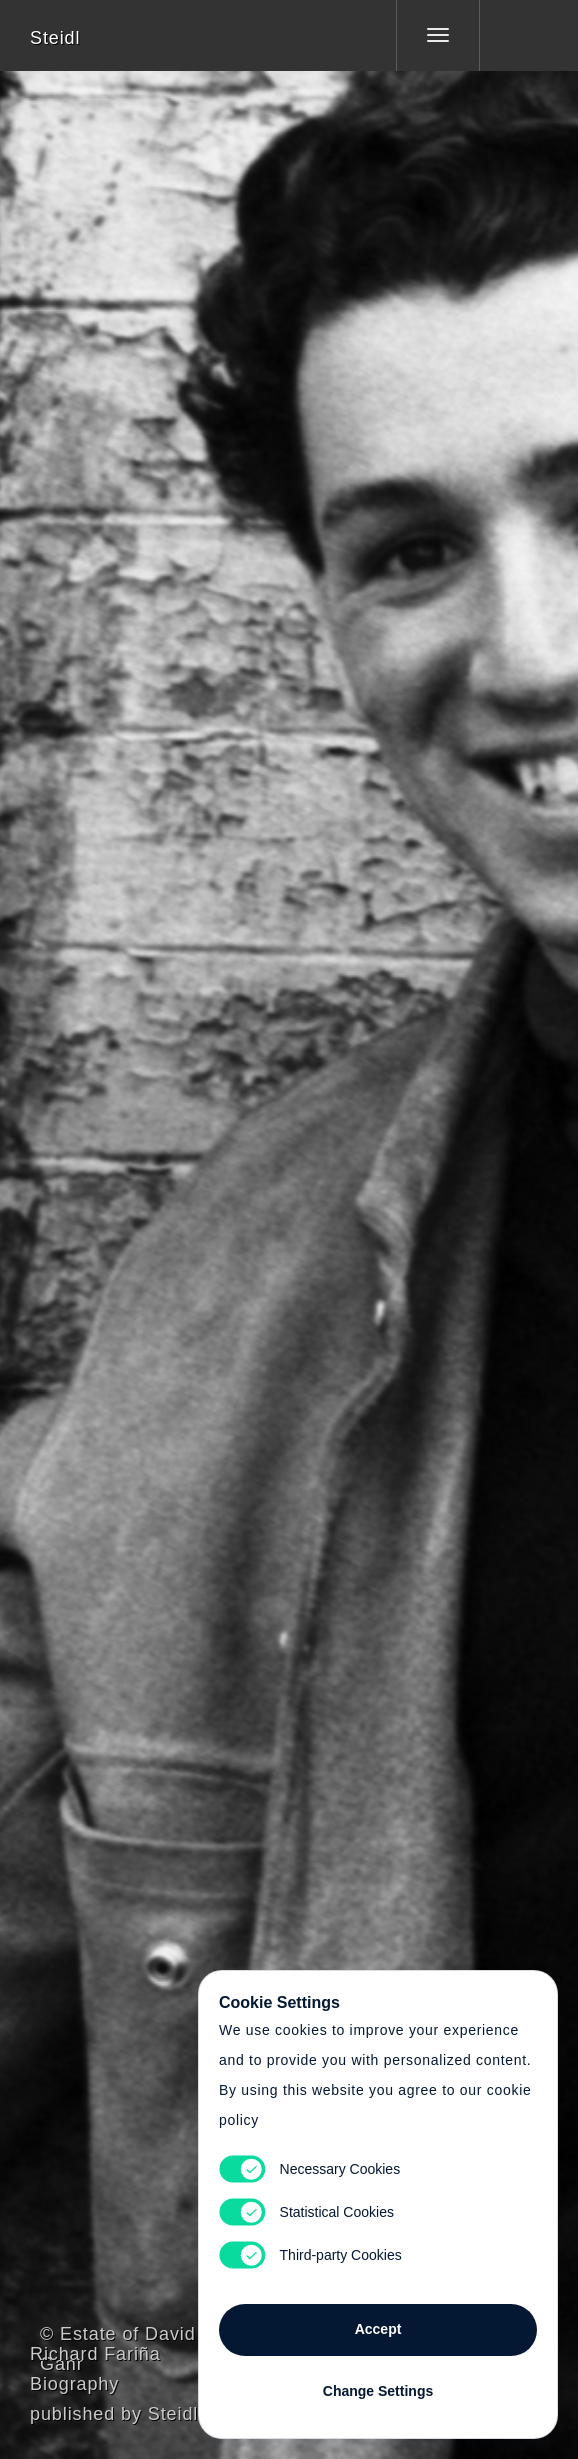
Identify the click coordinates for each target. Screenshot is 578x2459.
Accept (378, 2329)
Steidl (55, 38)
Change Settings (378, 2391)
